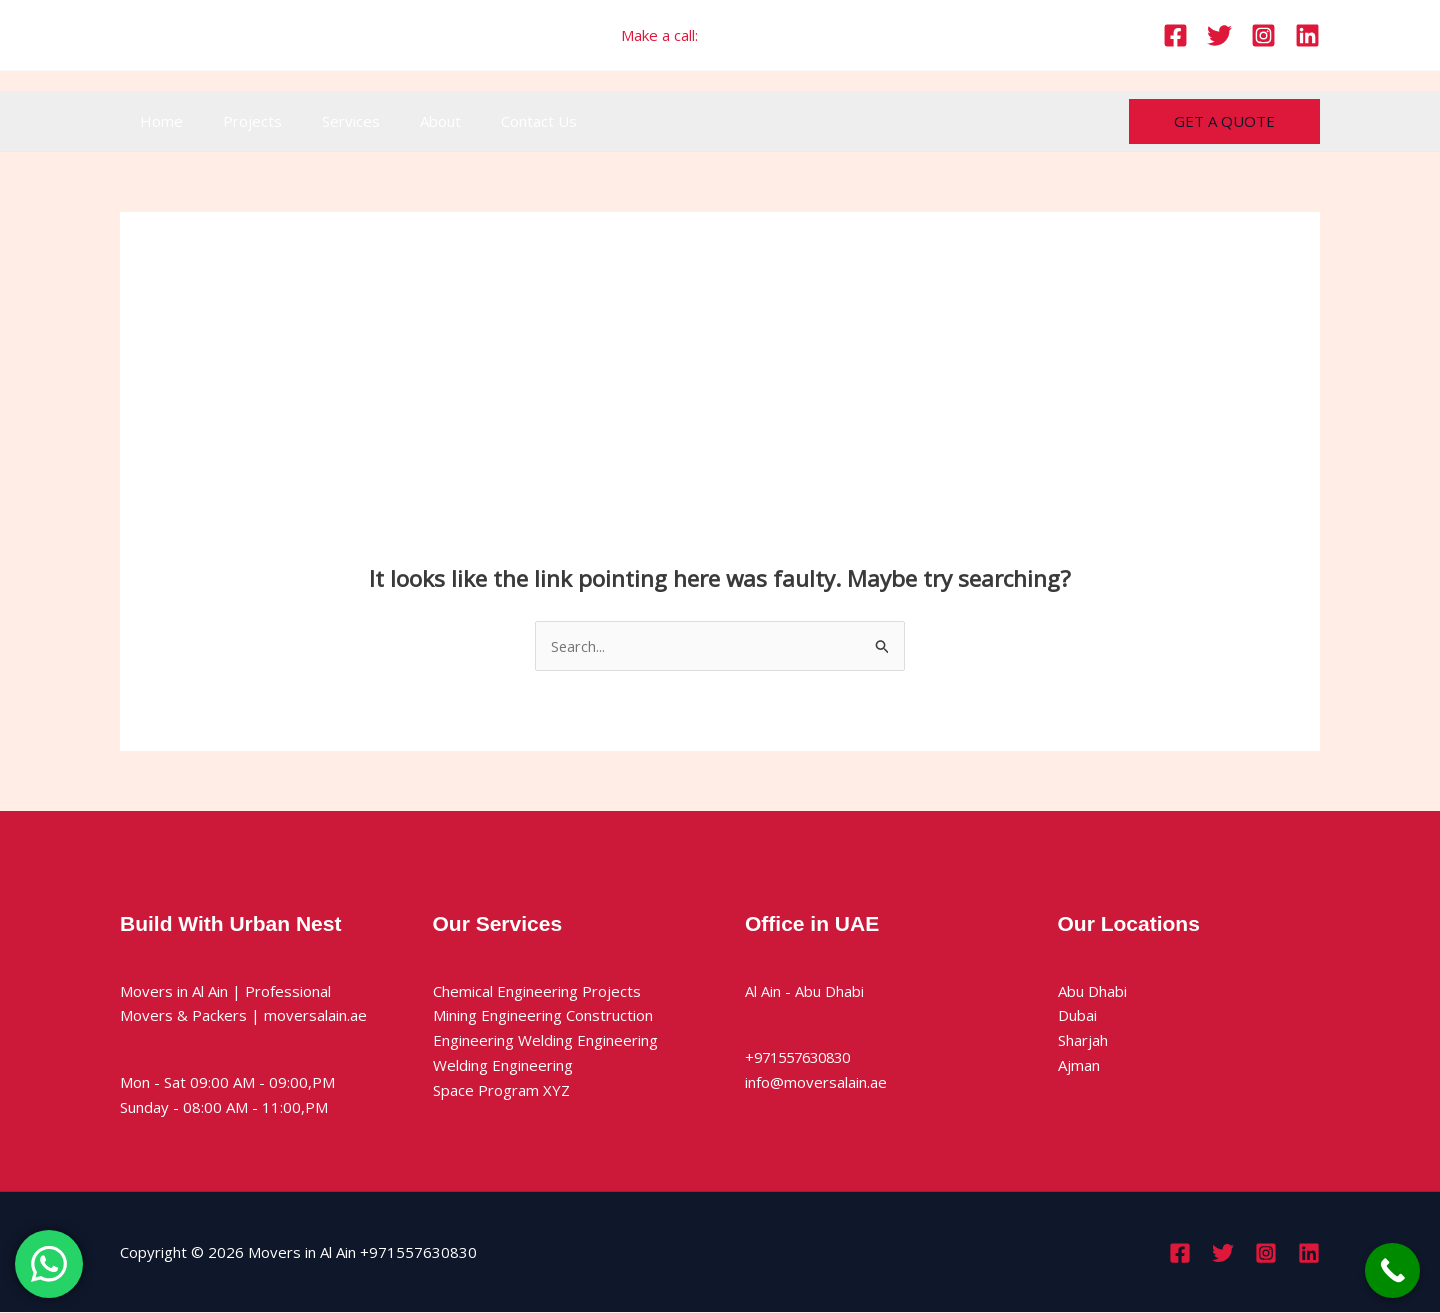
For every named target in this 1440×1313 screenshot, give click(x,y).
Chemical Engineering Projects (537, 991)
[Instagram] (1263, 35)
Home (156, 121)
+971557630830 (760, 35)
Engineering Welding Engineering (545, 1041)
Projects (237, 121)
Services (326, 121)
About (405, 121)
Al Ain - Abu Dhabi (804, 991)
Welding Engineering (503, 1066)
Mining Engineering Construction (543, 1016)
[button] (1224, 121)
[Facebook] (1175, 35)
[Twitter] (1219, 35)
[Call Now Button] (1392, 1270)
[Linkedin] (1307, 35)
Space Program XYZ (501, 1090)
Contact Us (494, 121)
